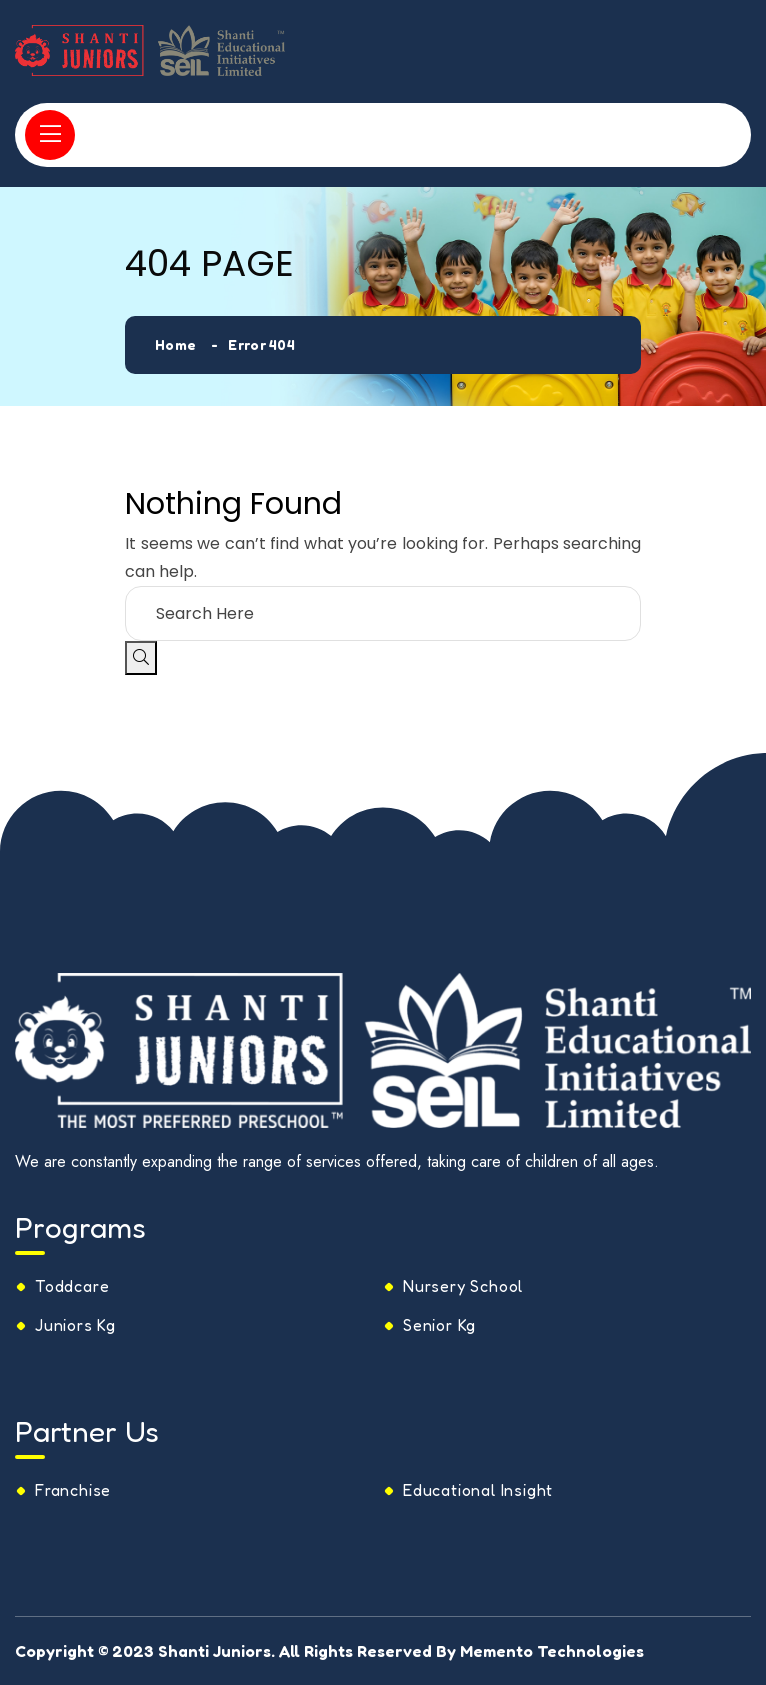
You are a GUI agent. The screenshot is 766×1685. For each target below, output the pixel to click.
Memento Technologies (552, 1651)
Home (175, 344)
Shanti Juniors (214, 1651)
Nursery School (463, 1286)
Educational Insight (478, 1490)
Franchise (73, 1490)
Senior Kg (439, 1325)
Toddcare (72, 1286)
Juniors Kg (75, 1325)
